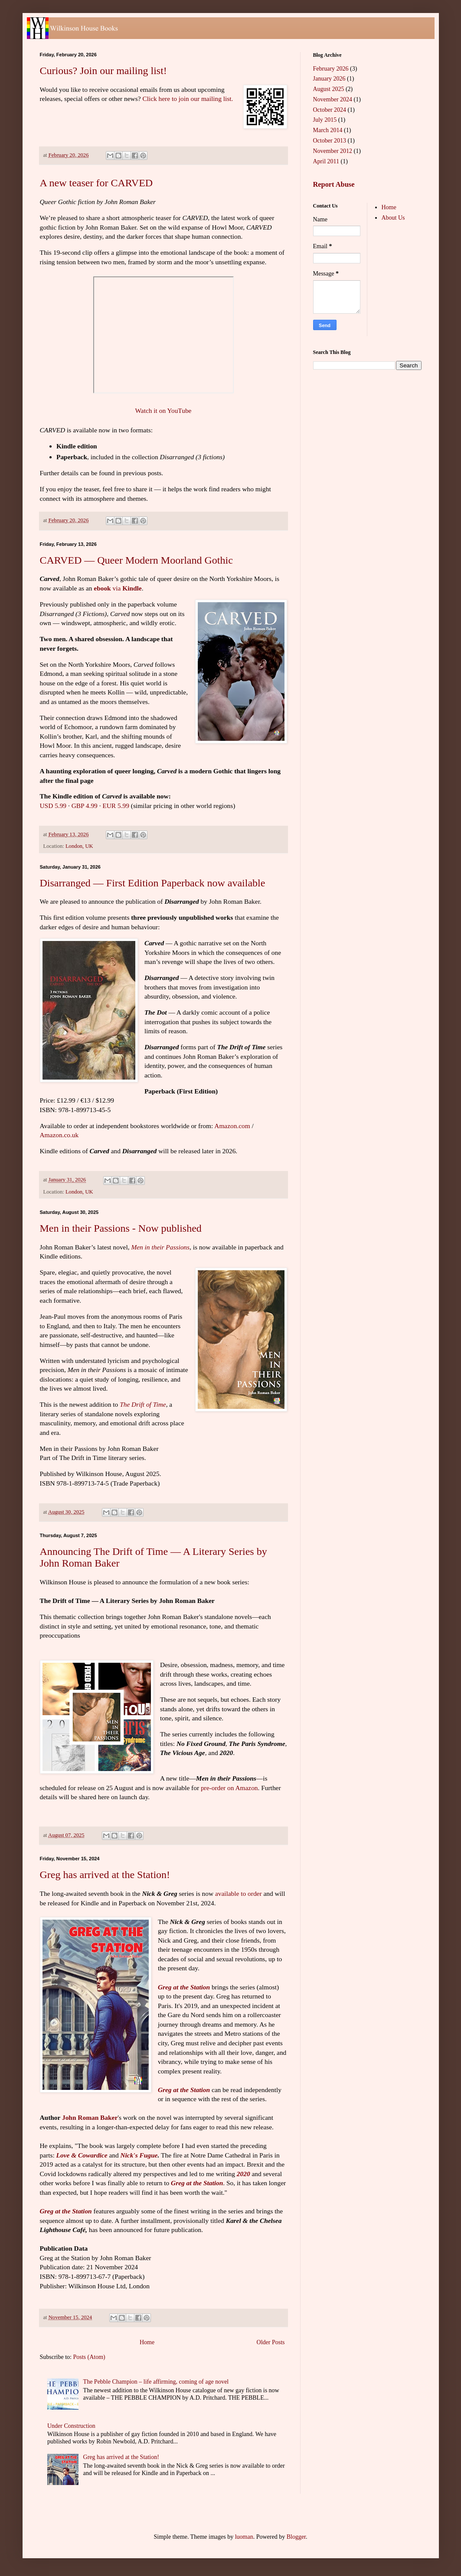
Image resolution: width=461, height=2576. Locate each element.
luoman (244, 2537)
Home (147, 2342)
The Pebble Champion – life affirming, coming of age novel (156, 2381)
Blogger (296, 2537)
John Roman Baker (90, 2117)
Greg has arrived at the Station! (105, 1874)
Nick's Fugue (138, 2155)
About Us (393, 217)
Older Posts (271, 2342)
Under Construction (71, 2426)
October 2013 (330, 140)
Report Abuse (334, 184)
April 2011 (326, 161)
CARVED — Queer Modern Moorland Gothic (136, 560)
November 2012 (333, 151)
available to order (238, 1893)
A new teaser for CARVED (96, 182)
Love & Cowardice (82, 2155)
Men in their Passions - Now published (121, 1228)
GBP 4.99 (85, 805)
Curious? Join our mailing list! (103, 70)
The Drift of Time (143, 1404)
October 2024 (330, 110)
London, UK (79, 846)
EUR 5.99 (115, 805)
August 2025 (328, 89)
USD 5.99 (53, 805)
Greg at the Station (184, 1987)
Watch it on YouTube (163, 410)
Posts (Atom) (89, 2357)
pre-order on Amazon (229, 1787)
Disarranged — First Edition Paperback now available (152, 883)
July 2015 (325, 120)
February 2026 (331, 68)
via (117, 588)
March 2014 (328, 130)
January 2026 (329, 78)
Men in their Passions (160, 1247)
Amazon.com (232, 1125)
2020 (243, 2173)
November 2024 (333, 99)
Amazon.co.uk (59, 1135)
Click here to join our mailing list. (187, 98)
